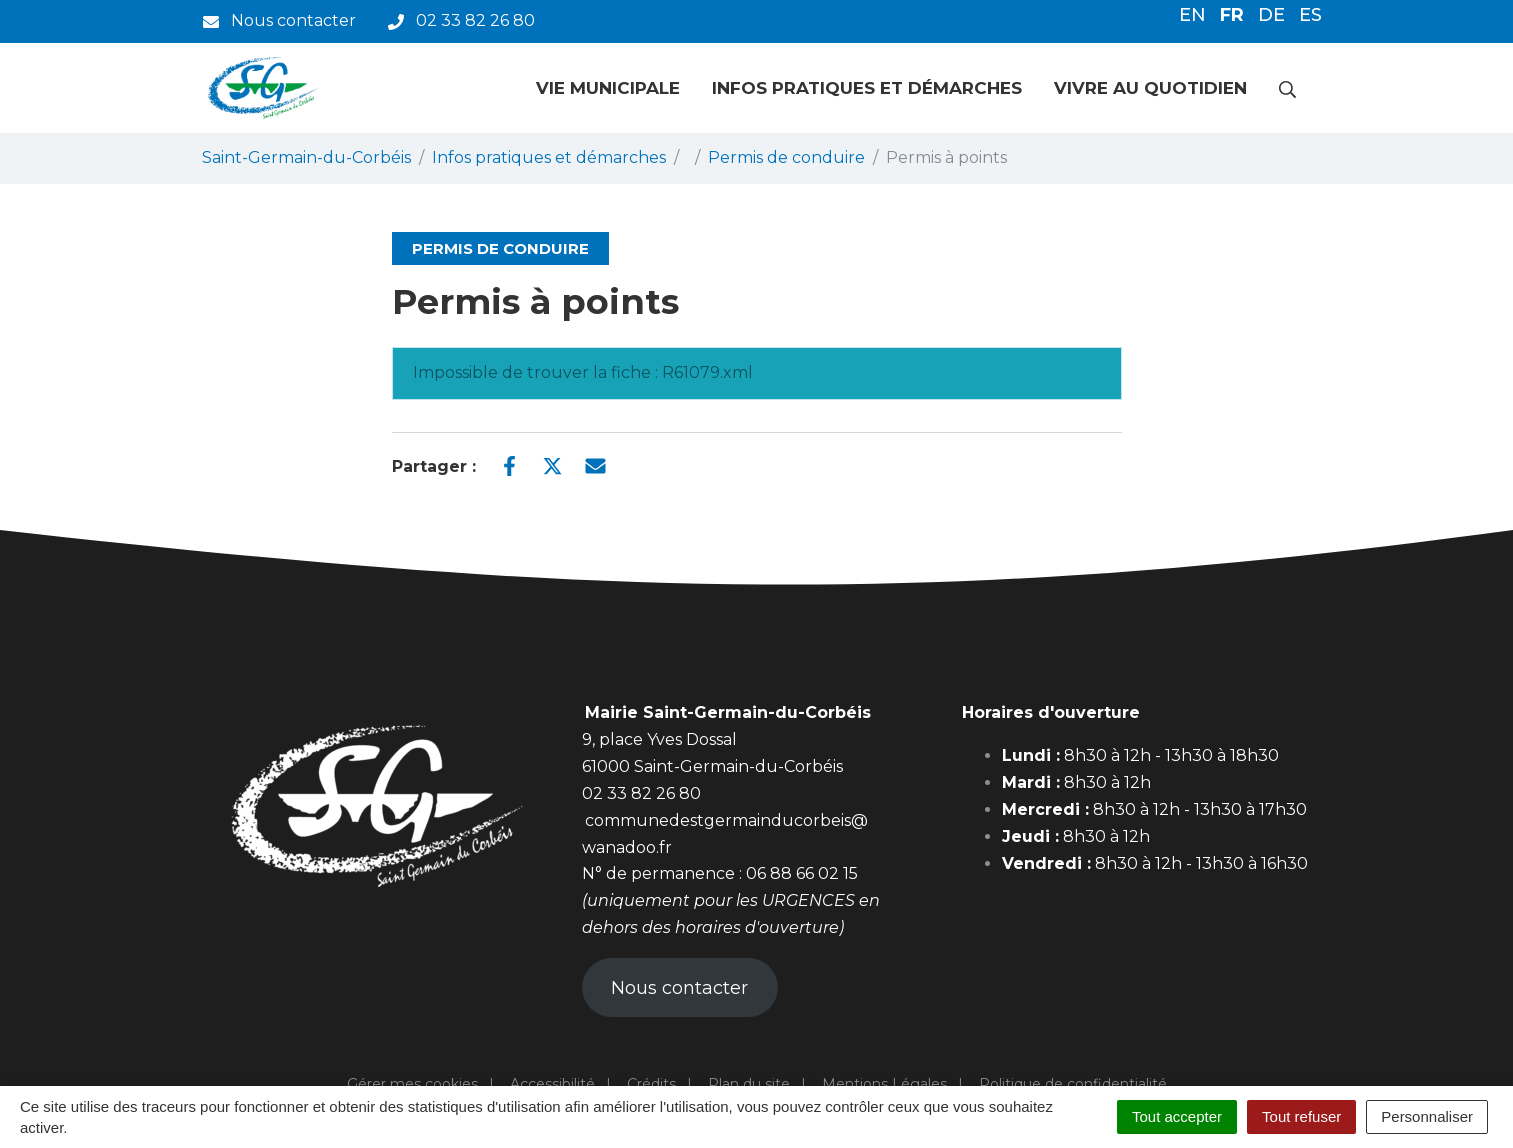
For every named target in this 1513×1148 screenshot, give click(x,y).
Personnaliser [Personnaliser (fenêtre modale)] (1427, 1116)
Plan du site (749, 1084)
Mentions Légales (884, 1084)
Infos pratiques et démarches (867, 88)
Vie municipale (608, 88)
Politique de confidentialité (1073, 1084)
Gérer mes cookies (412, 1084)
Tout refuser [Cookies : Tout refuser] (1301, 1116)
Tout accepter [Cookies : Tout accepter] (1177, 1116)
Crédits (651, 1084)
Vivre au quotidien (1150, 88)
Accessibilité (552, 1084)
